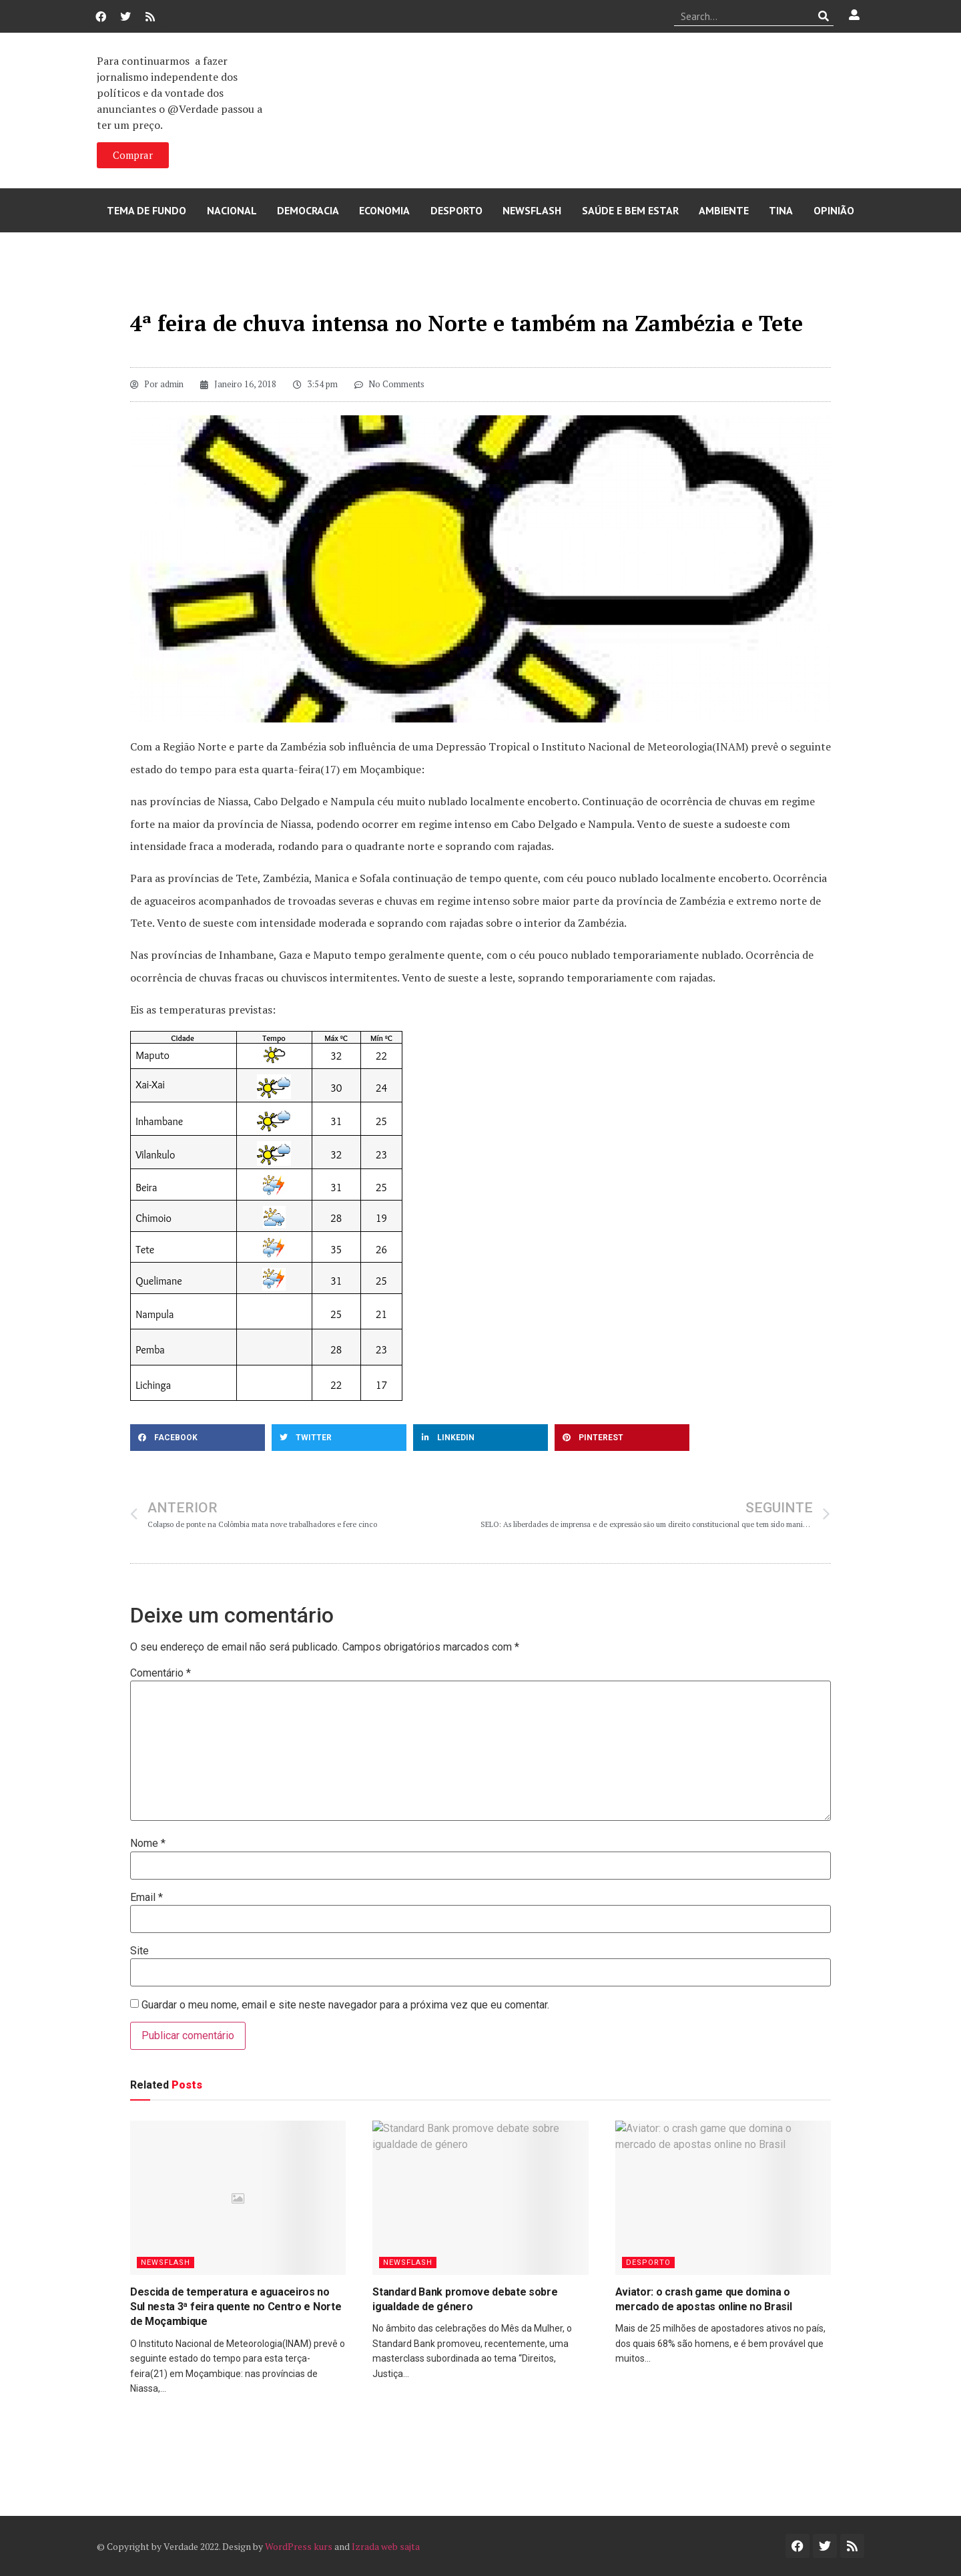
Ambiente (724, 210)
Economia (384, 210)
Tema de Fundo (146, 210)
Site (139, 1951)
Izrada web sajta (386, 2546)
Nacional (232, 210)
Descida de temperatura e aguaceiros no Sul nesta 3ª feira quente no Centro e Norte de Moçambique (235, 2307)
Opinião (834, 210)
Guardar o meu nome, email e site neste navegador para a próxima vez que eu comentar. (345, 2005)
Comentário (160, 1673)
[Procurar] (824, 16)
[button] (197, 1437)
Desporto (456, 210)
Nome (148, 1843)
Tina (781, 210)
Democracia (308, 210)
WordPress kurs (298, 2546)
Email (146, 1897)
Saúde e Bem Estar (630, 210)
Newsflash (532, 210)
